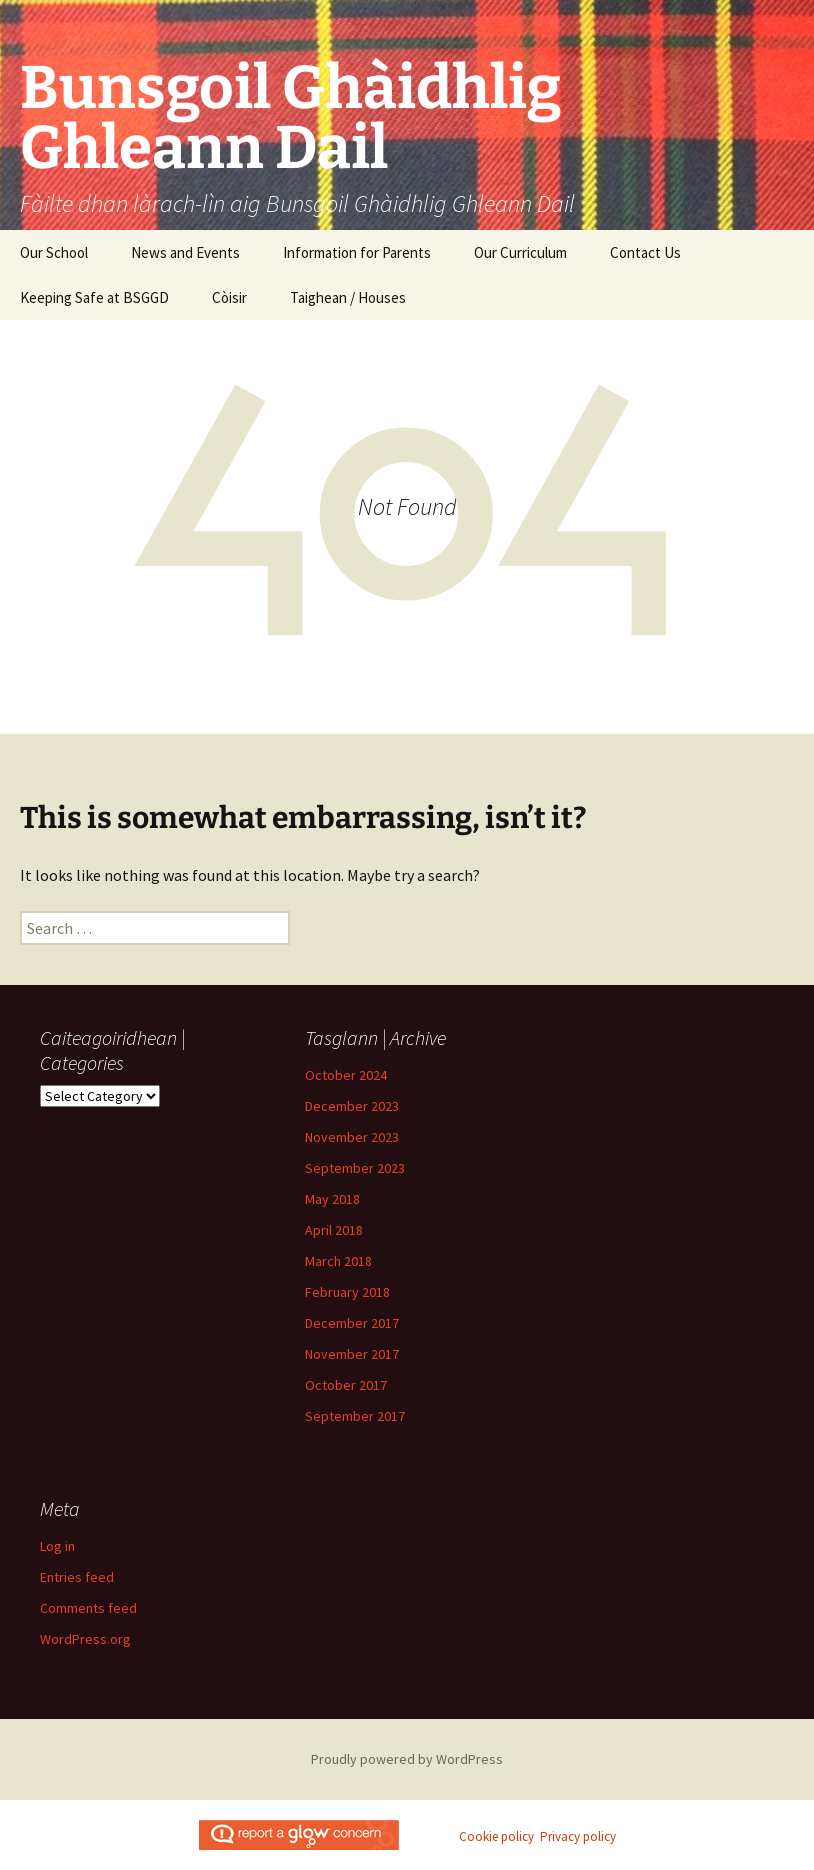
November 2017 (352, 1354)
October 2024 (346, 1075)
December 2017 (352, 1323)
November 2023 (352, 1137)
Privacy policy (578, 1836)
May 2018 (332, 1199)
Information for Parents (357, 252)
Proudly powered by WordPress (407, 1759)
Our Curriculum (520, 252)
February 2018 (347, 1292)
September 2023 (355, 1168)
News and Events (185, 252)
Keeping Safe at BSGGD (94, 297)
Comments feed (88, 1608)
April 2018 (334, 1230)
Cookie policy (496, 1836)
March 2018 (338, 1261)
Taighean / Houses (348, 297)
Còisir (229, 297)
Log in (57, 1546)
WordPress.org (85, 1639)
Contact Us (645, 252)
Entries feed (77, 1577)
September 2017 (355, 1416)
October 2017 (346, 1385)
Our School (54, 252)
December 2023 (352, 1106)
